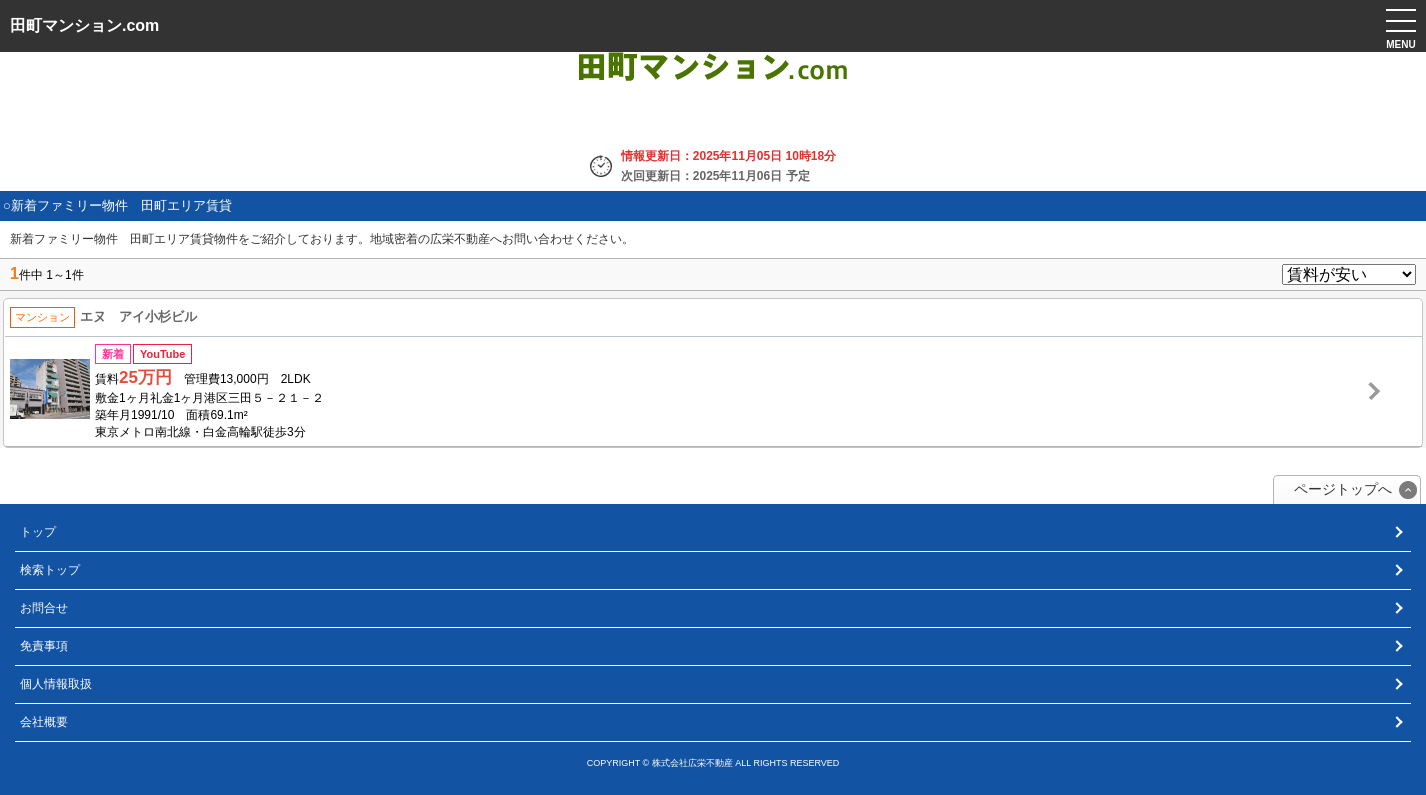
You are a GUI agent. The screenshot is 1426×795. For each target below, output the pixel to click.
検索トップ (50, 570)
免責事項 (44, 646)
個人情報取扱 (56, 684)
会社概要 (44, 722)
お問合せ (44, 608)
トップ (38, 532)
